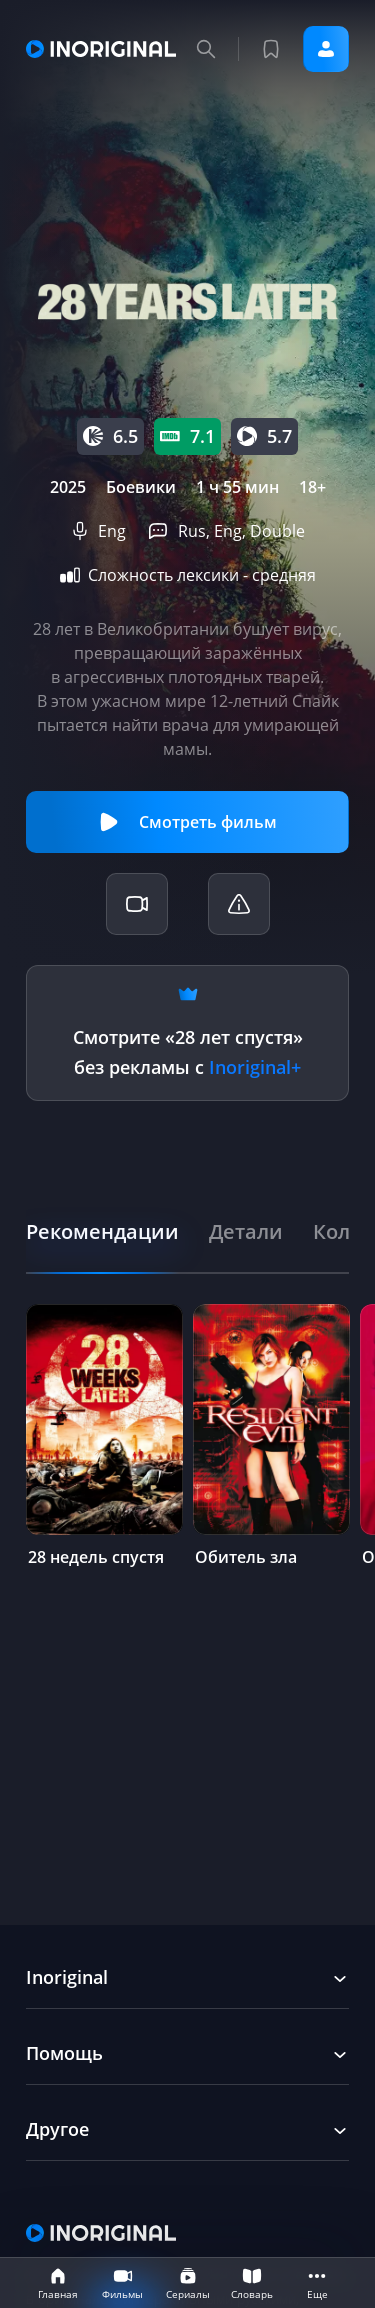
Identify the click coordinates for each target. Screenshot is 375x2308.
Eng (112, 531)
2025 (68, 487)
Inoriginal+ (255, 1067)
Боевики (141, 487)
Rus (192, 531)
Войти (326, 49)
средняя (284, 575)
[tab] (102, 1231)
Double (277, 531)
